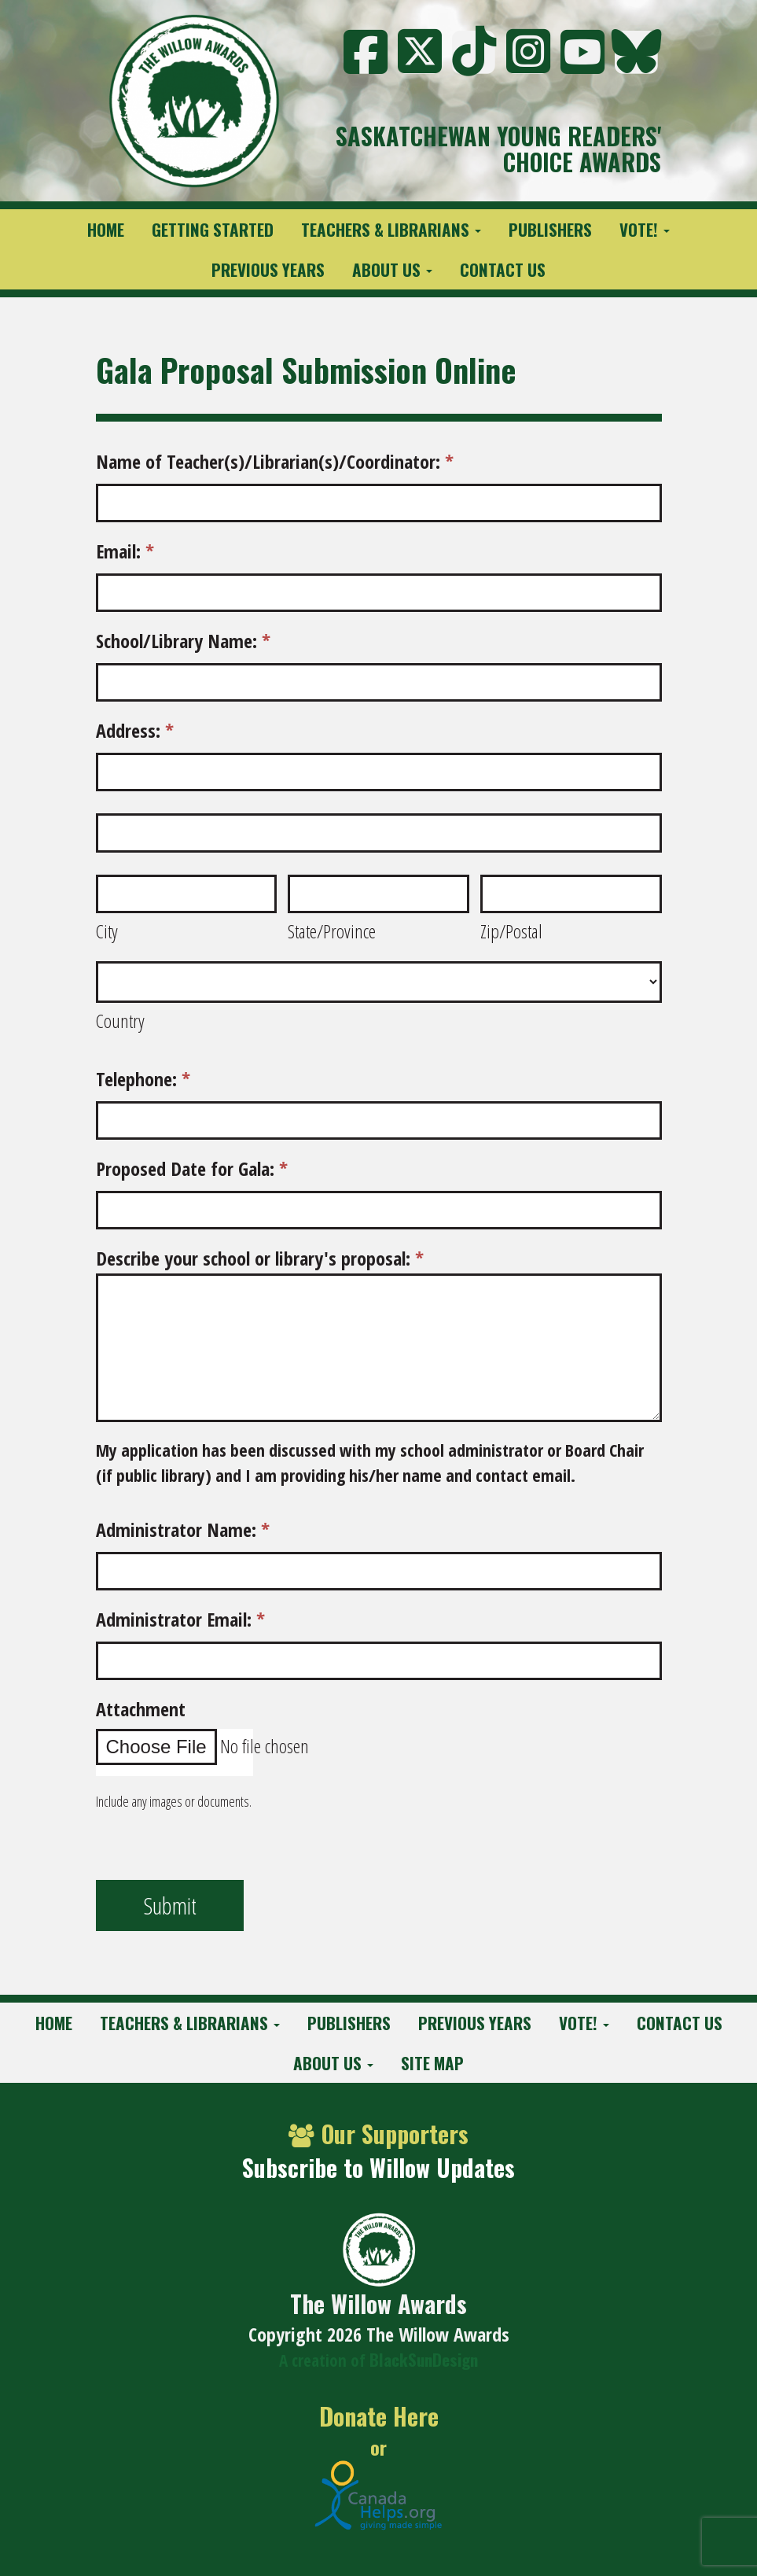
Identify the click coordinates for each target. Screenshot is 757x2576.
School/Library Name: (183, 641)
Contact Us (503, 269)
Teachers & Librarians (391, 229)
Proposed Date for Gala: (192, 1168)
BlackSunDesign (423, 2359)
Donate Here (379, 2417)
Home (105, 229)
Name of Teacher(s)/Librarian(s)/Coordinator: (275, 461)
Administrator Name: (183, 1529)
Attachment (141, 1709)
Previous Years (268, 269)
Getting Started (213, 229)
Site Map (432, 2063)
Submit (170, 1905)
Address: (135, 730)
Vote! (644, 229)
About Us (392, 269)
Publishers (550, 229)
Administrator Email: (180, 1619)
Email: (125, 551)
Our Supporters (378, 2133)
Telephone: (143, 1079)
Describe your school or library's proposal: (260, 1258)
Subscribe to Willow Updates (378, 2167)
